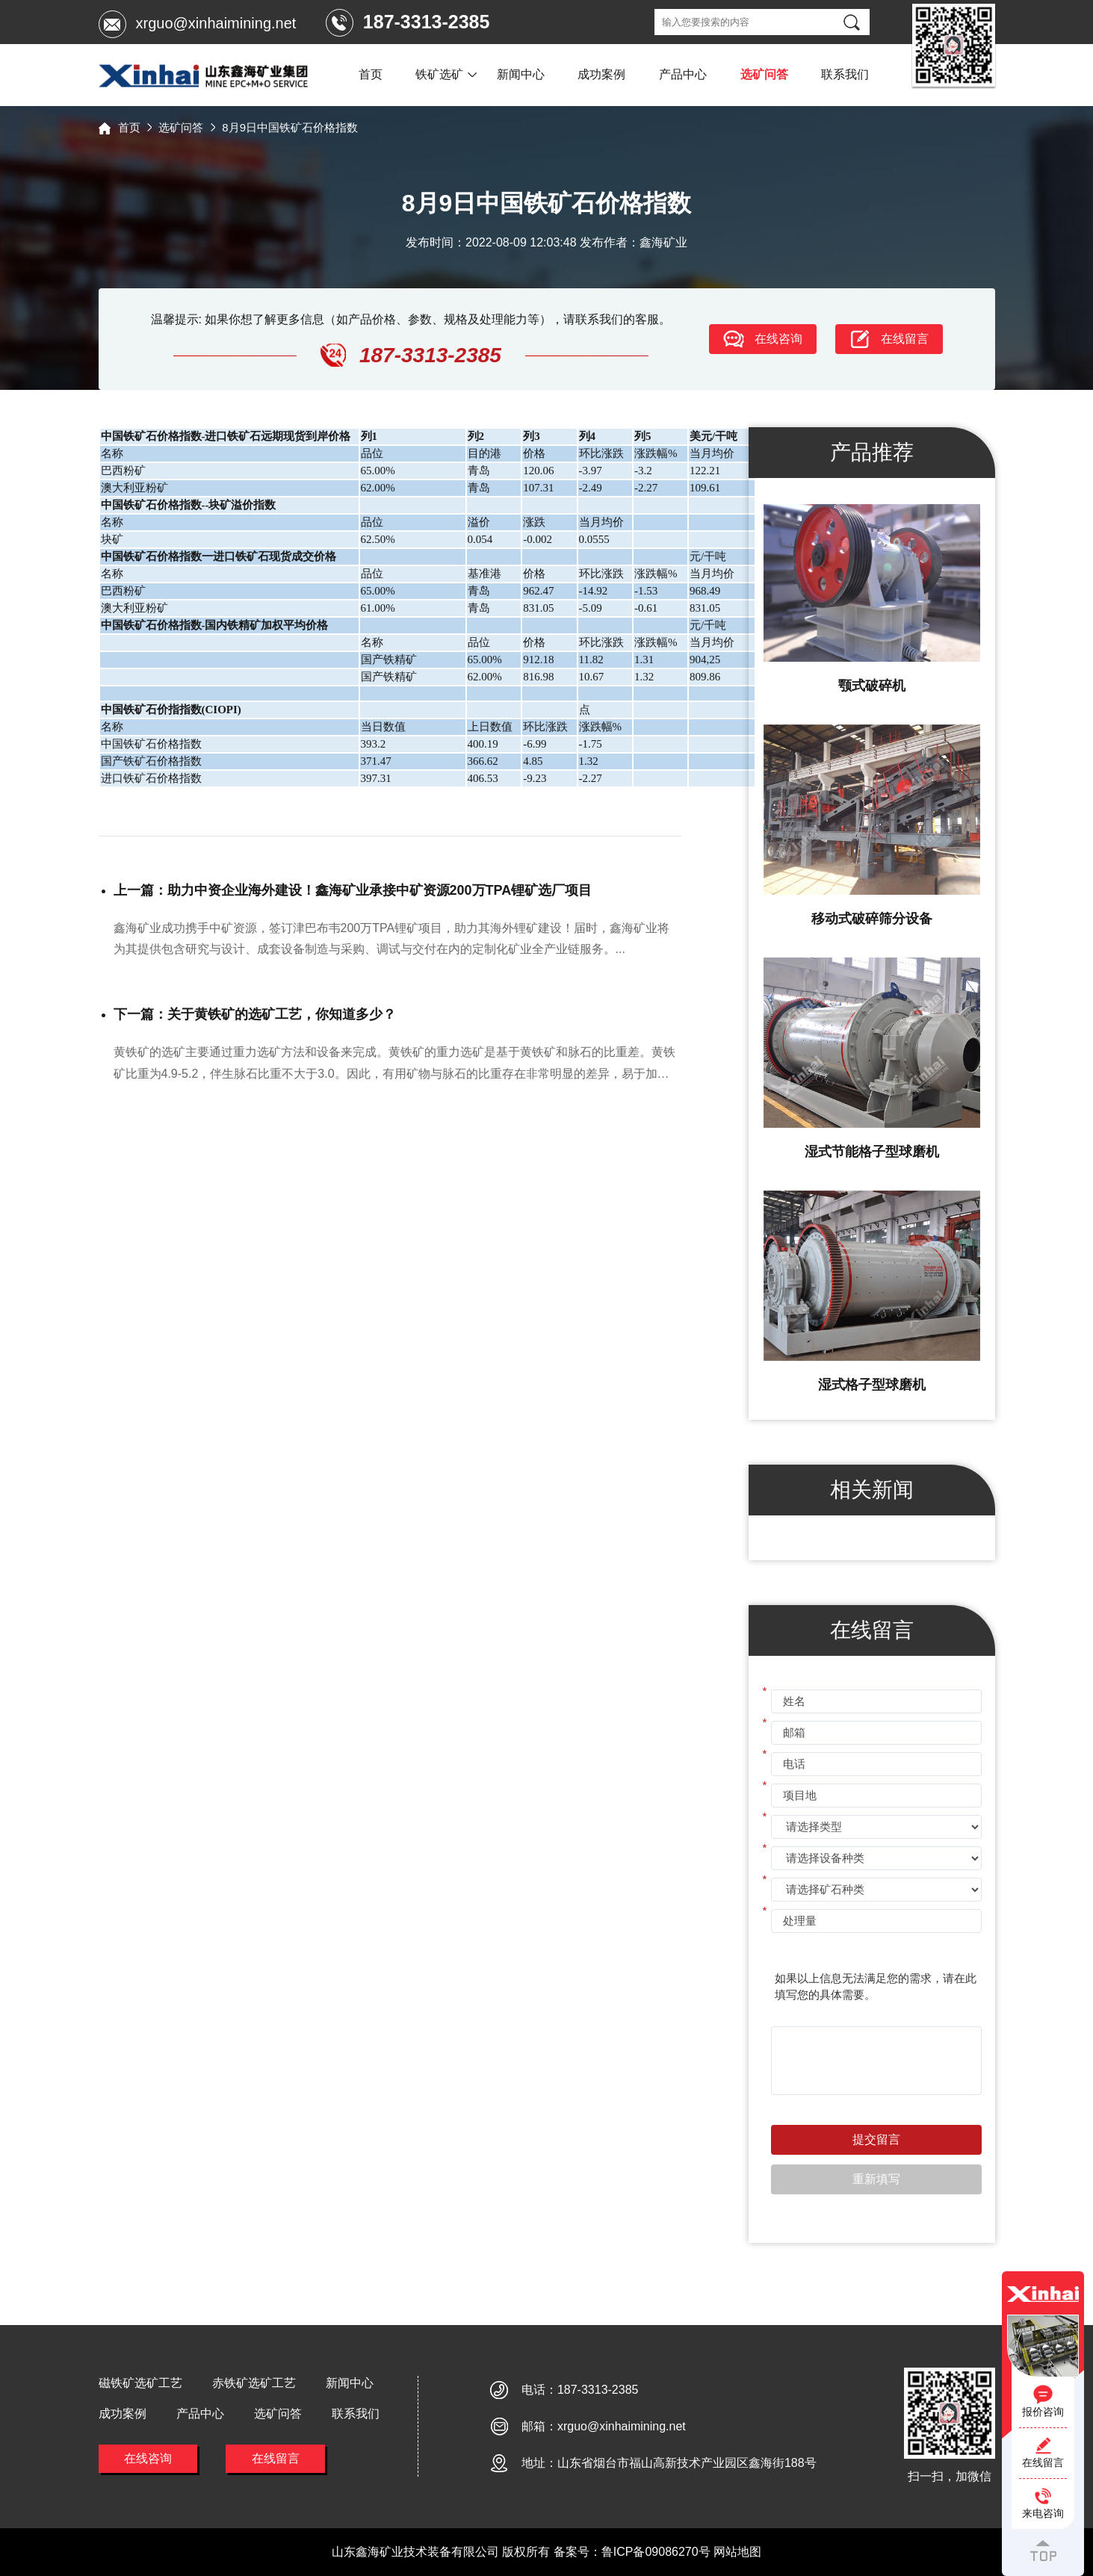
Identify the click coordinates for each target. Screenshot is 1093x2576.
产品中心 (683, 74)
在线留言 (276, 2458)
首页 (371, 74)
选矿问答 (764, 74)
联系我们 (845, 74)
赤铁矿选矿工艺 (254, 2383)
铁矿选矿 (439, 74)
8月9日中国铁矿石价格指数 (290, 127)
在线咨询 (148, 2458)
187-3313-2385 (598, 2389)
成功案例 (601, 74)
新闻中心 (521, 74)
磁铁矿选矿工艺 (140, 2383)
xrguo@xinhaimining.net (216, 23)
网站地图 (737, 2551)
